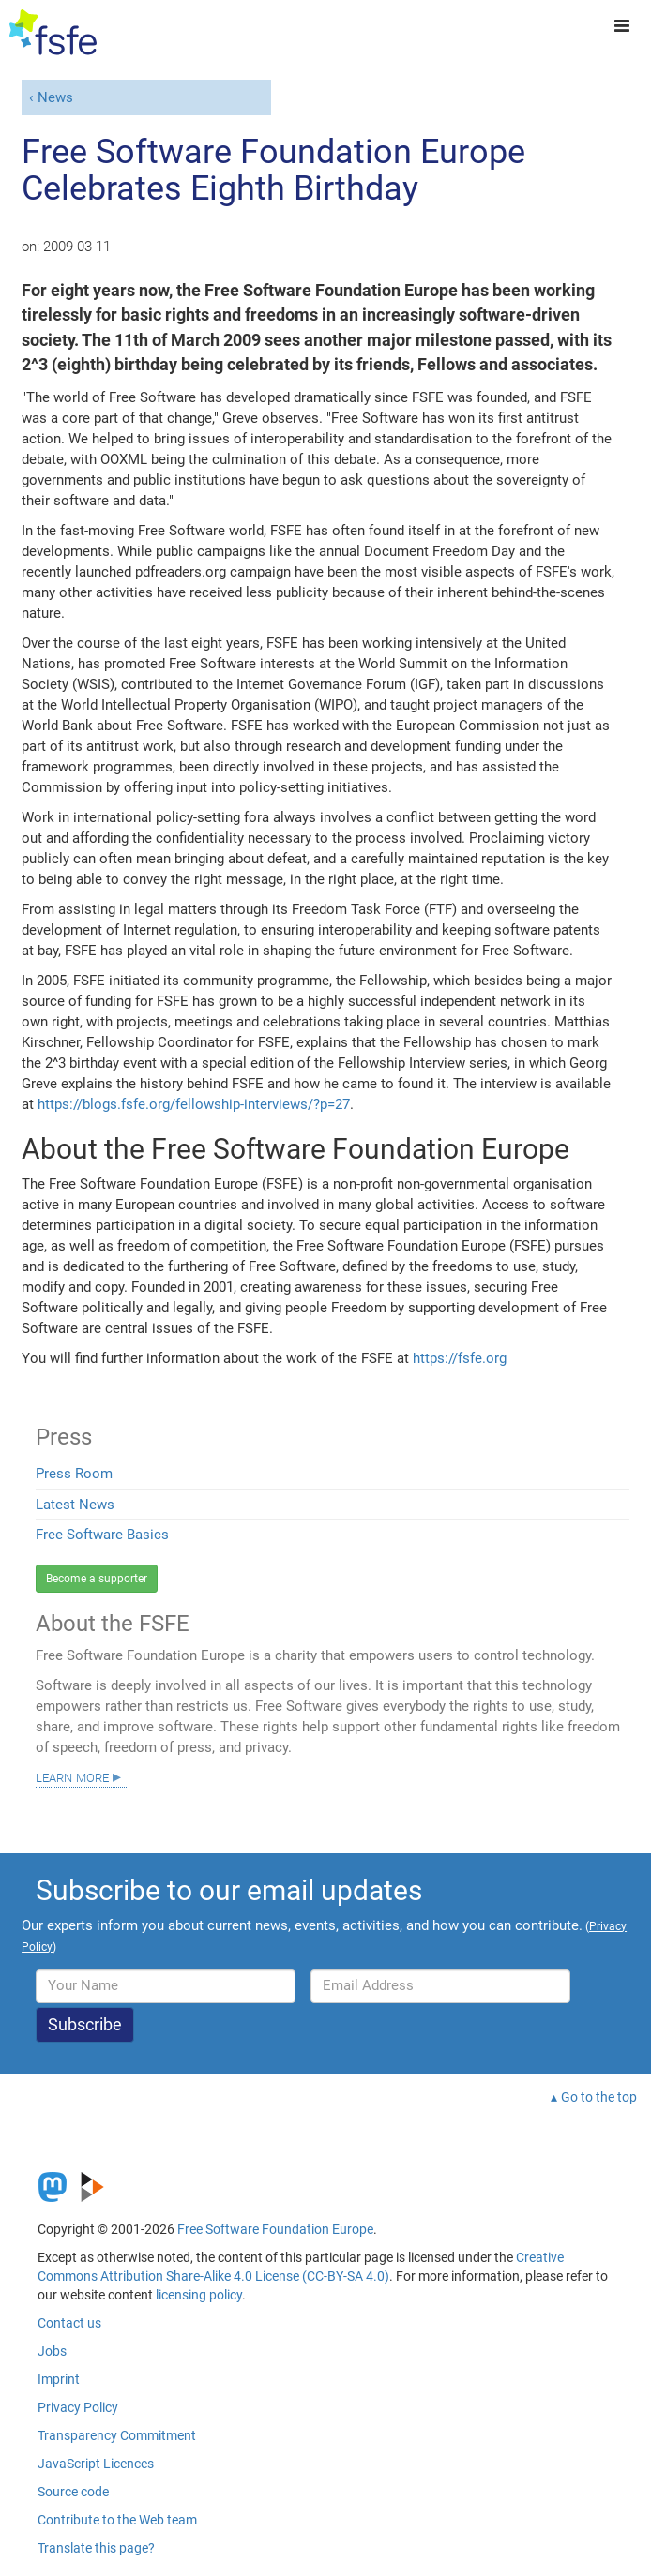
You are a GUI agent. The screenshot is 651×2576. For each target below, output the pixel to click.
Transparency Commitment (117, 2435)
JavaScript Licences (96, 2463)
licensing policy (199, 2294)
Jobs (52, 2351)
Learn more (72, 1776)
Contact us (69, 2322)
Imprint (59, 2379)
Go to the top (599, 2096)
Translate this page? (96, 2547)
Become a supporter (96, 1578)
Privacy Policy (78, 2407)
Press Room (74, 1473)
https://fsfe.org (460, 1358)
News (55, 97)
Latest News (75, 1504)
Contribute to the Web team (117, 2519)
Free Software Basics (102, 1534)
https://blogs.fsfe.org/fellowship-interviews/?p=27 (194, 1104)
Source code (73, 2491)
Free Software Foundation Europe (275, 2229)
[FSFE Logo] (53, 32)
